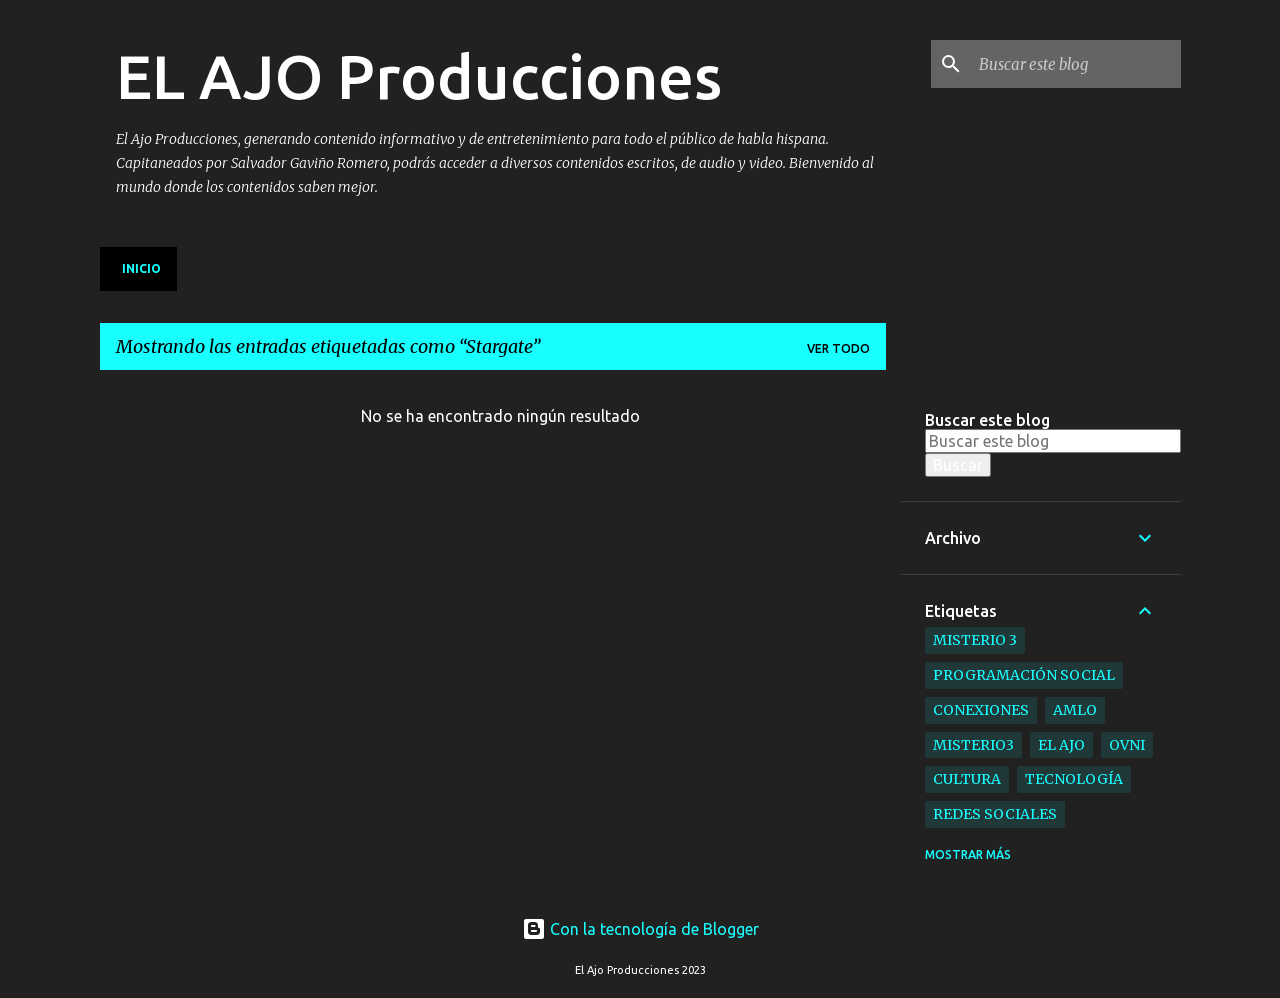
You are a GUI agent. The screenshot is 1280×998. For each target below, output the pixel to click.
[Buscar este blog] (1076, 64)
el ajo (1061, 745)
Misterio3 (973, 745)
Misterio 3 (975, 640)
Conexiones (981, 710)
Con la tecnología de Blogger (640, 929)
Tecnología (1074, 779)
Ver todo (838, 348)
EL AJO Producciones (419, 76)
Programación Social (1024, 675)
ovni (1127, 745)
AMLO (1075, 710)
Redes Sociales (995, 814)
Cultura (967, 779)
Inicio (141, 268)
